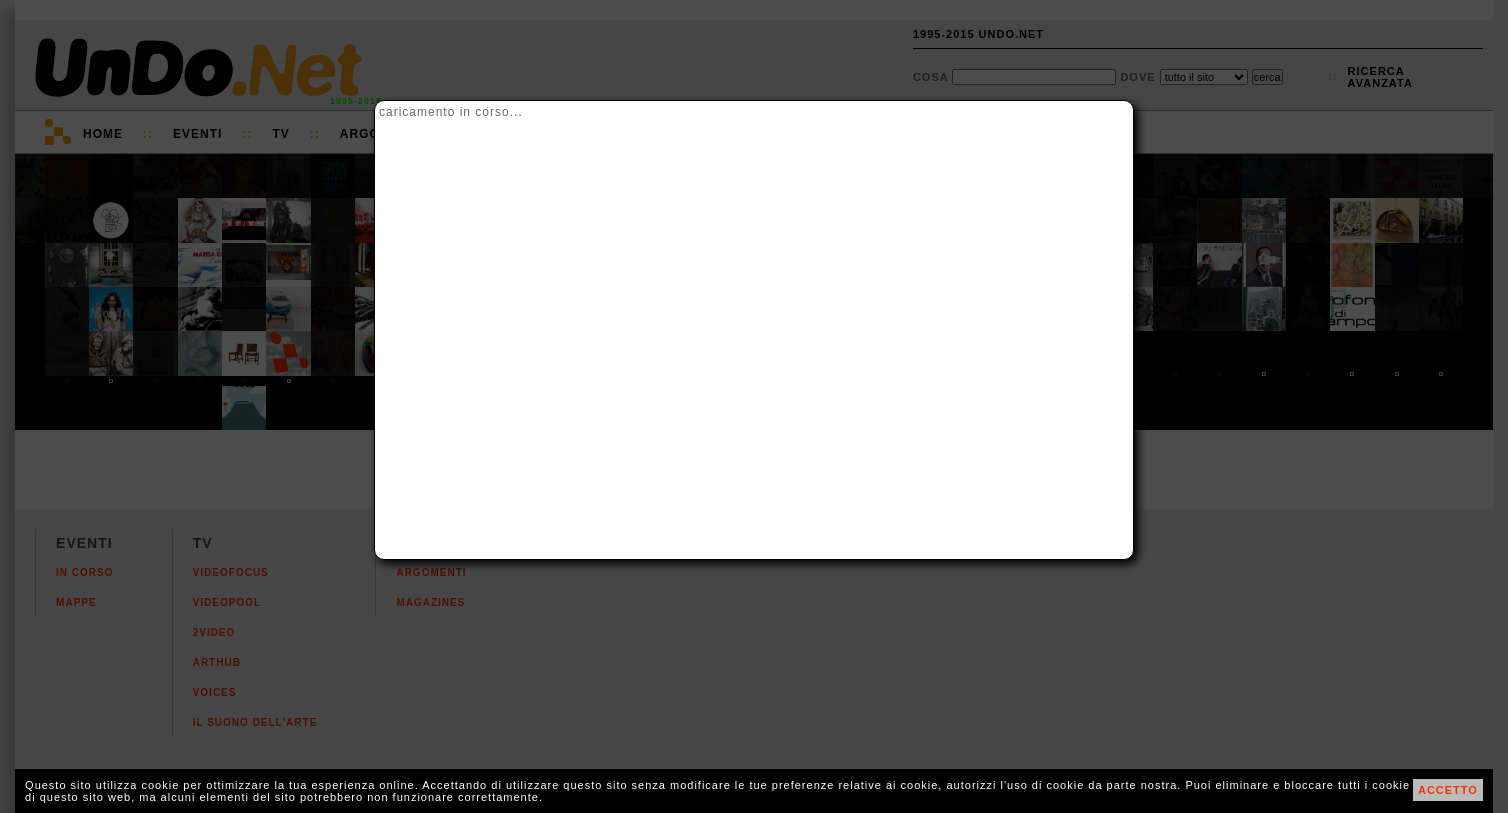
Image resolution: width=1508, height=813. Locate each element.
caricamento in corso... (451, 112)
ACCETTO (1448, 790)
